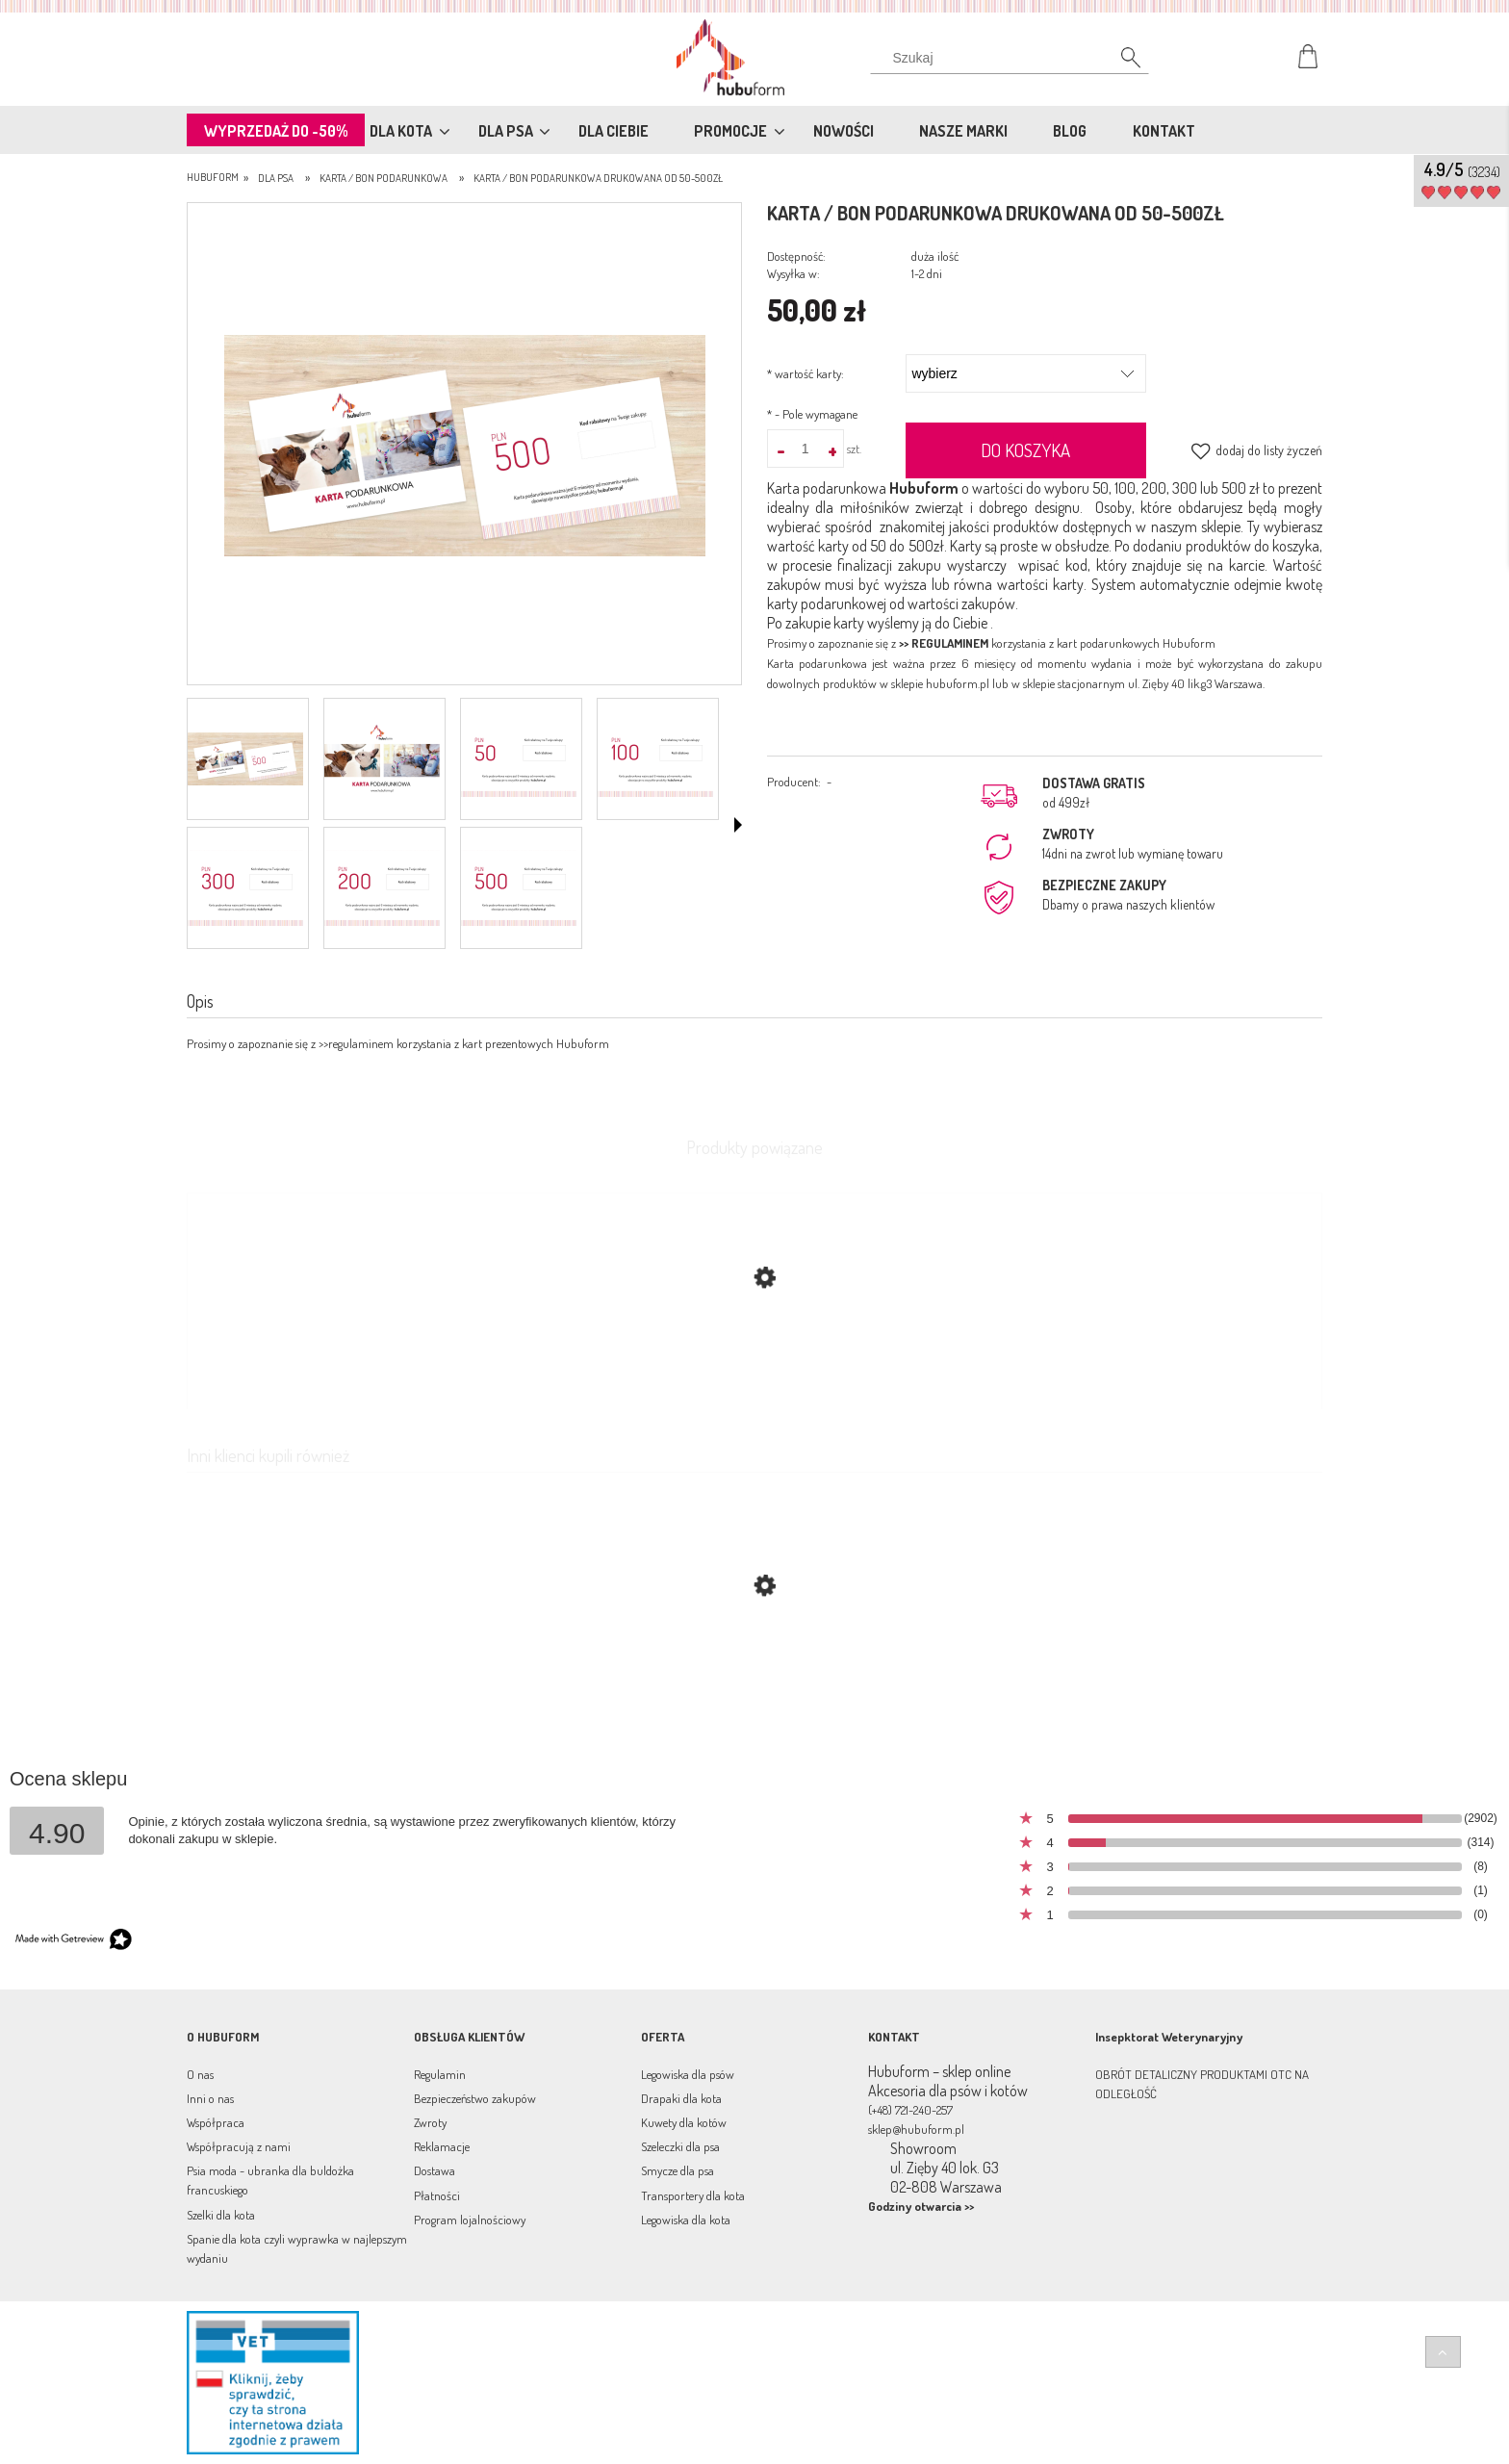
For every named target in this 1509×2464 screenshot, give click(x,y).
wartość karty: (805, 373)
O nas (200, 2074)
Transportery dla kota (693, 2195)
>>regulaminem (356, 1043)
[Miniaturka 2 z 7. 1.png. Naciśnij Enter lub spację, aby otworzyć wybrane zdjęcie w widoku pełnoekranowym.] (382, 759)
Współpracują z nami (239, 2146)
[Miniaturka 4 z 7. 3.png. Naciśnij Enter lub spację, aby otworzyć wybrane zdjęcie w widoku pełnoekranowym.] (655, 759)
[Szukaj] (1120, 62)
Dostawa (434, 2170)
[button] (738, 825)
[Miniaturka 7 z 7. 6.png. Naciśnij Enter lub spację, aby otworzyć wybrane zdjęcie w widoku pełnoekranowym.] (518, 888)
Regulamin (440, 2074)
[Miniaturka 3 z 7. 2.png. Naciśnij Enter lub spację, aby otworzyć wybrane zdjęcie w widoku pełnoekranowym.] (518, 759)
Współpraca (215, 2122)
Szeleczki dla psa (680, 2146)
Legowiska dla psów (687, 2074)
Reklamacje (442, 2146)
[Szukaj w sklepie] (1014, 58)
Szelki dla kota (221, 2214)
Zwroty (430, 2122)
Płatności (437, 2195)
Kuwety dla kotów (684, 2122)
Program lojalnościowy (469, 2219)
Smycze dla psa (677, 2170)
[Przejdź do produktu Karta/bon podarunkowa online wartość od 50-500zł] (754, 1677)
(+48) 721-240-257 (910, 2110)
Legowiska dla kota (685, 2219)
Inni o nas (210, 2098)
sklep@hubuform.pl (916, 2129)
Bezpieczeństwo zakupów (475, 2098)
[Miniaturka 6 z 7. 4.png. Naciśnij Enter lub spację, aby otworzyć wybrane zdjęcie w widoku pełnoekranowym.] (382, 888)
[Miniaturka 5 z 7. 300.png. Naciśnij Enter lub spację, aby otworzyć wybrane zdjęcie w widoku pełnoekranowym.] (245, 888)
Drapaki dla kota (681, 2098)
